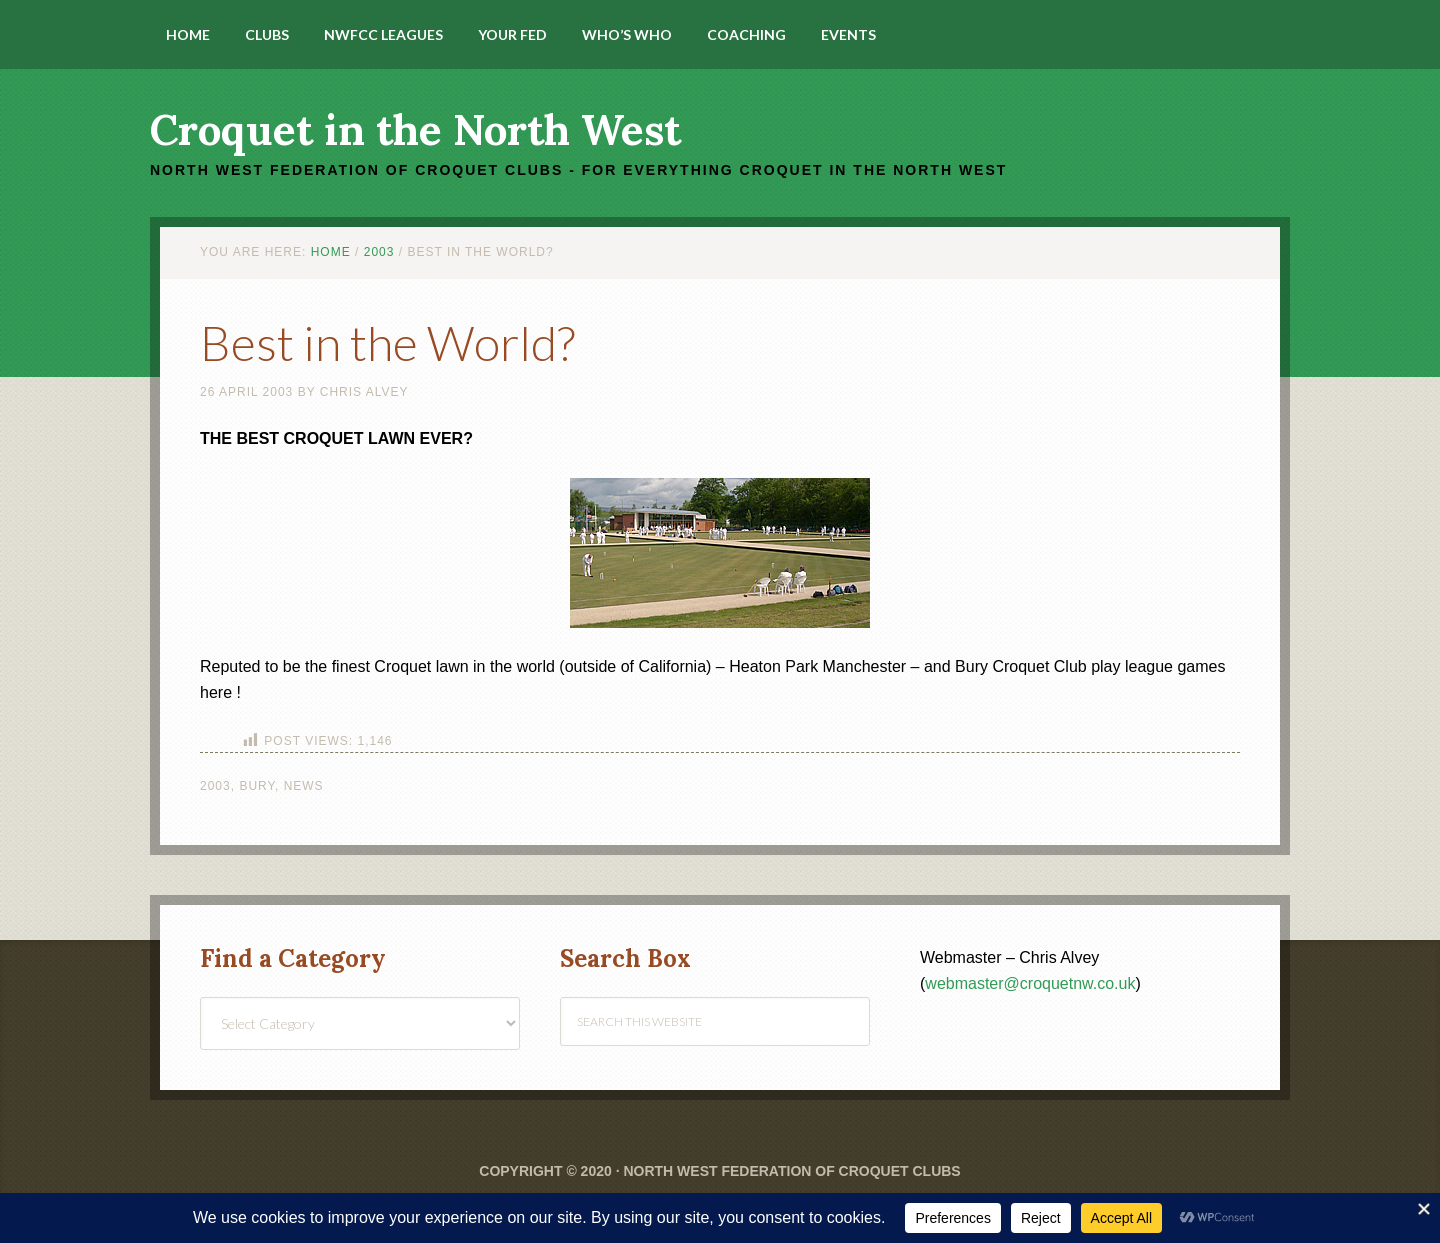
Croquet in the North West (415, 130)
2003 (215, 786)
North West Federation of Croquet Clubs (791, 1171)
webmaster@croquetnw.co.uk (1030, 983)
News (304, 786)
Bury (257, 786)
